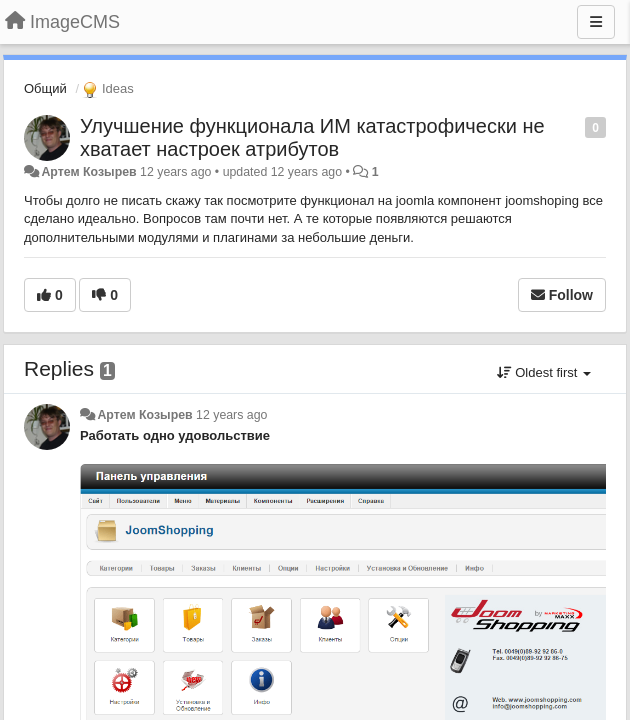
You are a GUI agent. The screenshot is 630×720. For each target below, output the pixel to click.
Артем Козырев (88, 172)
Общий (45, 88)
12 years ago (231, 415)
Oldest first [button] (544, 372)
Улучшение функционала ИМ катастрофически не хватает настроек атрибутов (312, 137)
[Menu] (596, 22)
